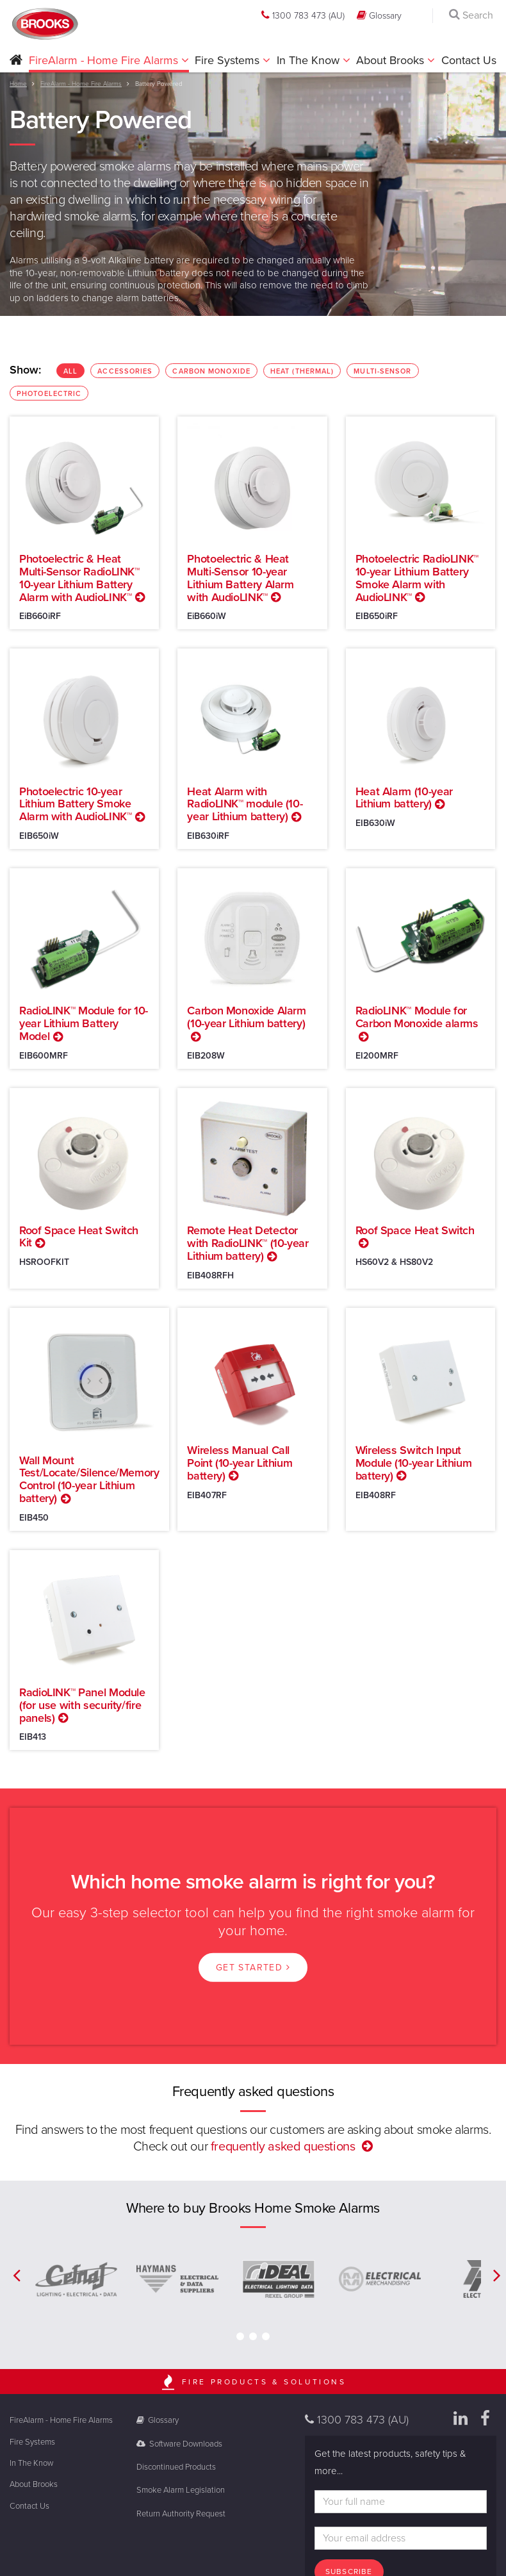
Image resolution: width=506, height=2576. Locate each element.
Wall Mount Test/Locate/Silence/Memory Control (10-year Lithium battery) (89, 1479)
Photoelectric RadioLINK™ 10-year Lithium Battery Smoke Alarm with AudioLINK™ (416, 578)
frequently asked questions (283, 2146)
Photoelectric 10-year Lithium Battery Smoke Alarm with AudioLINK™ (75, 804)
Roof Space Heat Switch (415, 1230)
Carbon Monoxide (214, 372)
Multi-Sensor (386, 372)
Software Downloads (179, 2444)
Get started (253, 1967)
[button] (16, 60)
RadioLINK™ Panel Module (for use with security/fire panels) (82, 1705)
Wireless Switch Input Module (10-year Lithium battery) (413, 1463)
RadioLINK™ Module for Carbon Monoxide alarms (416, 1016)
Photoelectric (52, 395)
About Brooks (391, 60)
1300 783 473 (303, 15)
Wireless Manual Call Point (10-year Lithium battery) (239, 1463)
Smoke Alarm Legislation (180, 2490)
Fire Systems (229, 60)
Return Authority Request (180, 2514)
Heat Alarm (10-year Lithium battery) (404, 797)
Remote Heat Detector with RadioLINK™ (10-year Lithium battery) (247, 1243)
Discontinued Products (176, 2467)
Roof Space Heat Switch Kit (78, 1236)
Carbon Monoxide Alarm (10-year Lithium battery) (246, 1016)
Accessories (128, 372)
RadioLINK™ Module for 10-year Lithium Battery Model (83, 1023)
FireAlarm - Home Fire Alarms (105, 60)
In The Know (310, 60)
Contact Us (468, 60)
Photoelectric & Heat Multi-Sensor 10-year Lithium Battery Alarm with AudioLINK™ (240, 578)
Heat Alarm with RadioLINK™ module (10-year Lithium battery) (244, 804)
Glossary (379, 15)
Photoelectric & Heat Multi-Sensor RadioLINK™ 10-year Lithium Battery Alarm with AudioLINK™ (79, 578)
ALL (74, 372)
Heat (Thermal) (305, 372)
